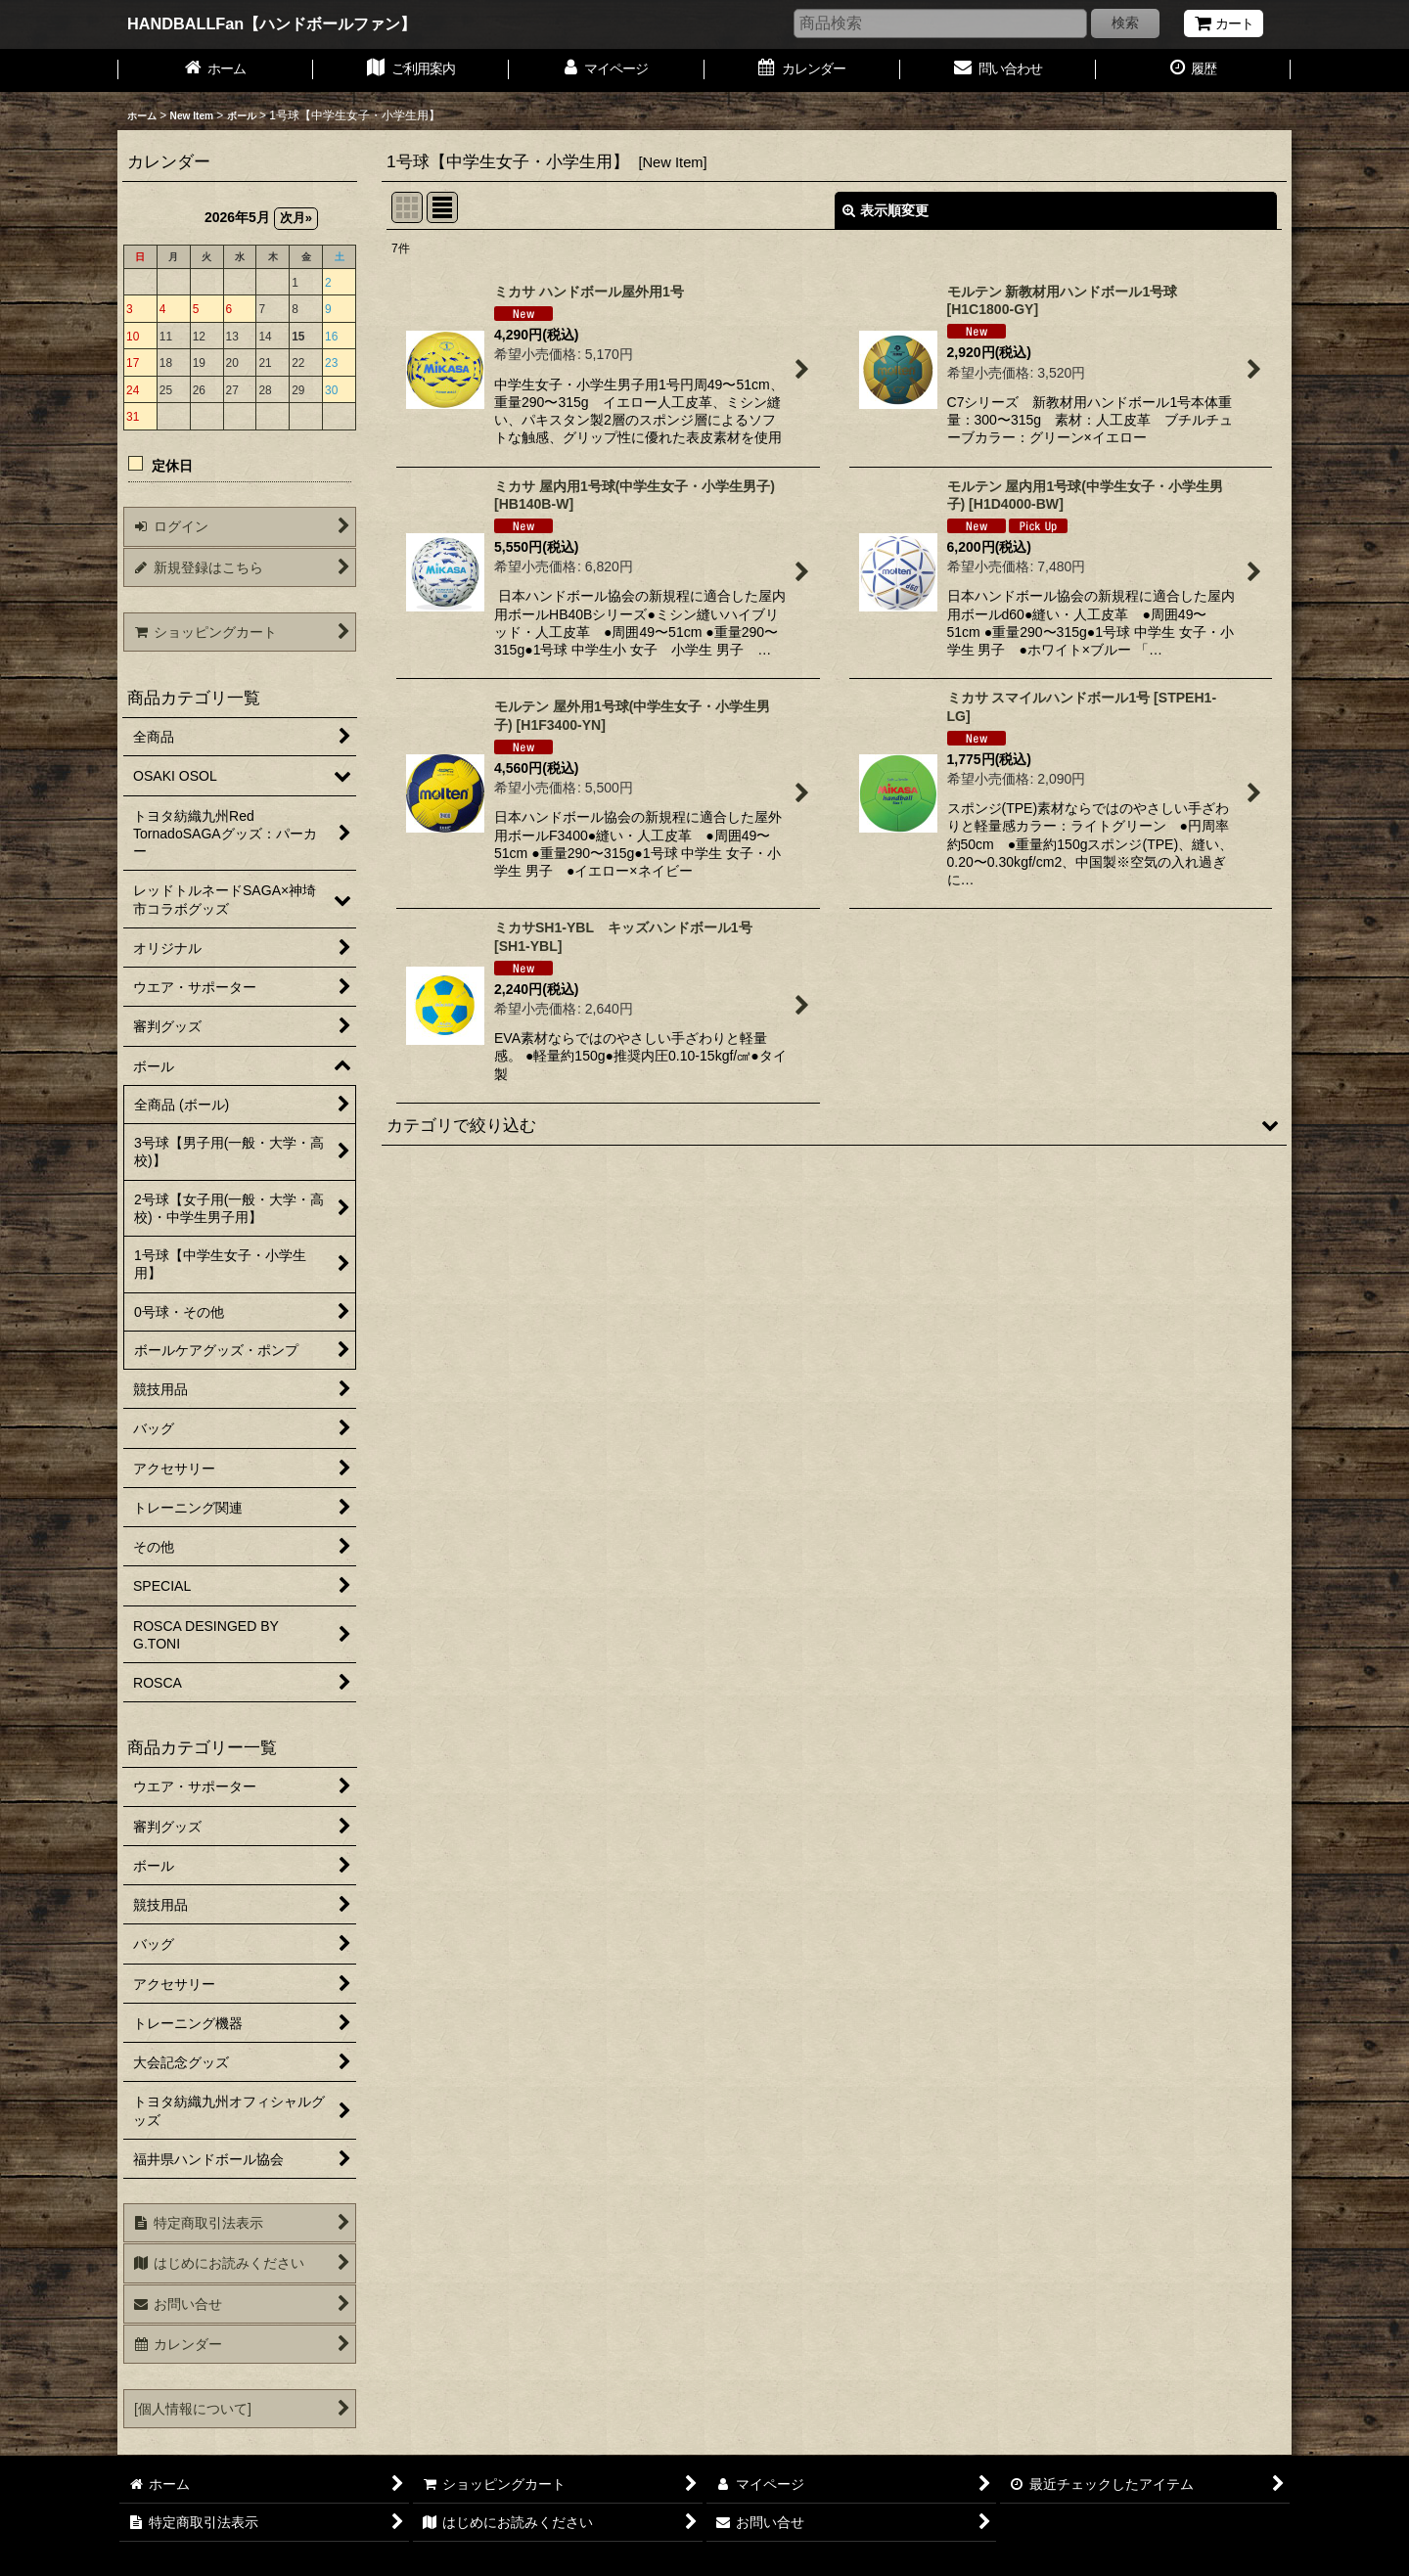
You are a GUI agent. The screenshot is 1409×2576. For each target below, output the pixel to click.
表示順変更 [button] (885, 210)
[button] (834, 1125)
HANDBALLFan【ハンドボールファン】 (271, 23)
